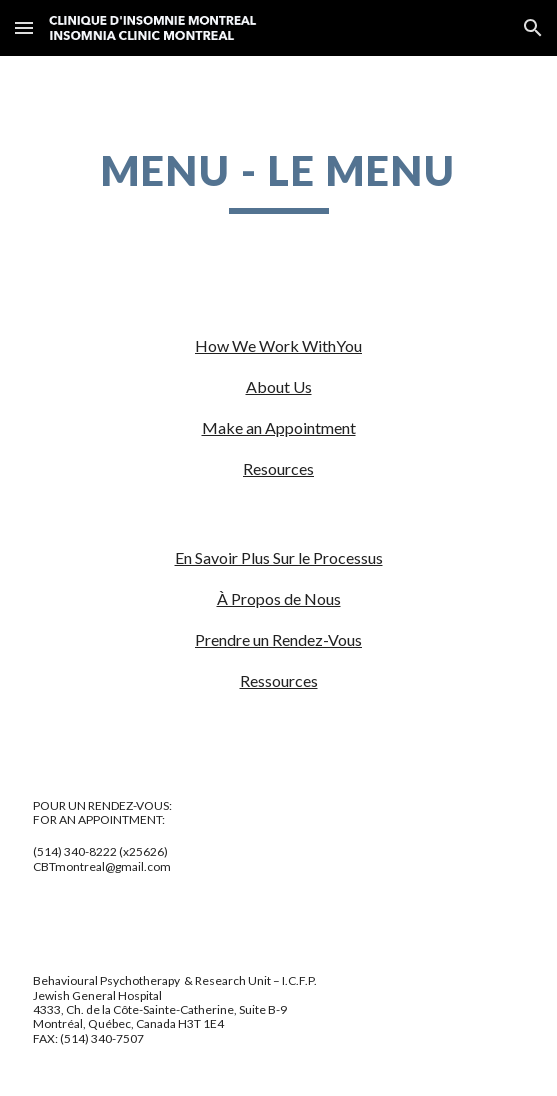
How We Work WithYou (278, 345)
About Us (279, 386)
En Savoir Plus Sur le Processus (279, 557)
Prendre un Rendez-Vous (278, 639)
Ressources (279, 680)
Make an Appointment (279, 427)
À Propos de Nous (279, 598)
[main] (278, 179)
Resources (278, 468)
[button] (24, 27)
